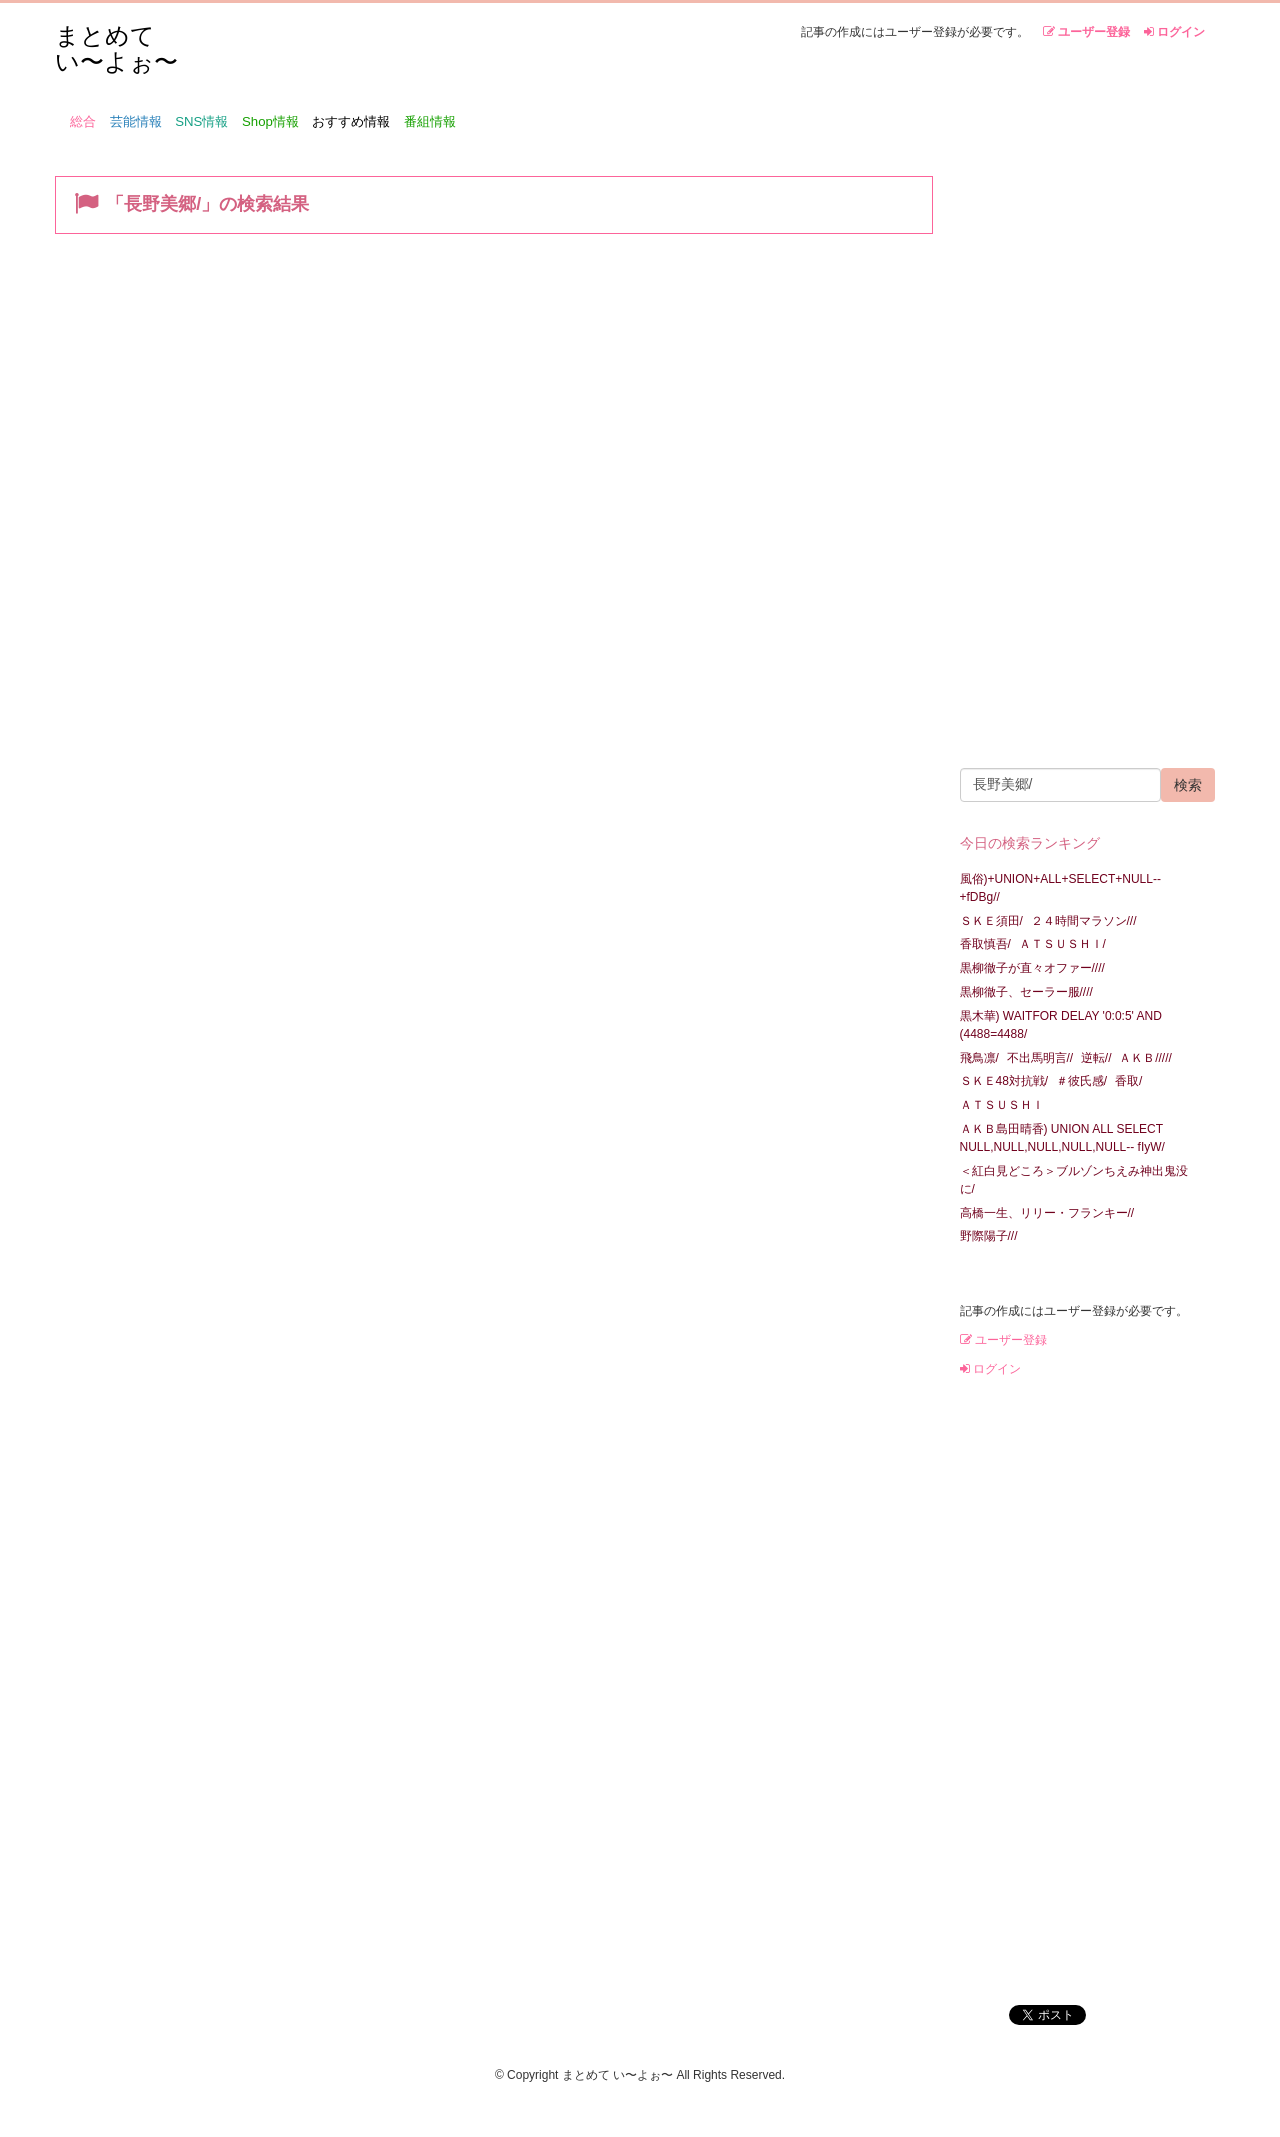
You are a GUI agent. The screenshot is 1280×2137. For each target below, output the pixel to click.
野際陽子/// (989, 1236)
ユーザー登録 (1086, 32)
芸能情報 (136, 121)
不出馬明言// (1040, 1058)
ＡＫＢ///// (1145, 1058)
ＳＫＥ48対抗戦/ (1004, 1081)
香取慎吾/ (985, 944)
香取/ (1128, 1081)
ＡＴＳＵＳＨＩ (1002, 1105)
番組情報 (430, 121)
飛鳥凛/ (979, 1058)
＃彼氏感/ (1081, 1081)
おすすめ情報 (351, 121)
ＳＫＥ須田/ (991, 921)
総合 (83, 121)
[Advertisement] (1079, 456)
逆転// (1096, 1058)
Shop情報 (270, 121)
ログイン (1174, 32)
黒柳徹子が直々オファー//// (1032, 968)
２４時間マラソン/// (1084, 921)
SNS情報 (201, 121)
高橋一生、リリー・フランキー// (1047, 1213)
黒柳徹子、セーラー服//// (1026, 992)
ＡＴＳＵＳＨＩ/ (1062, 944)
